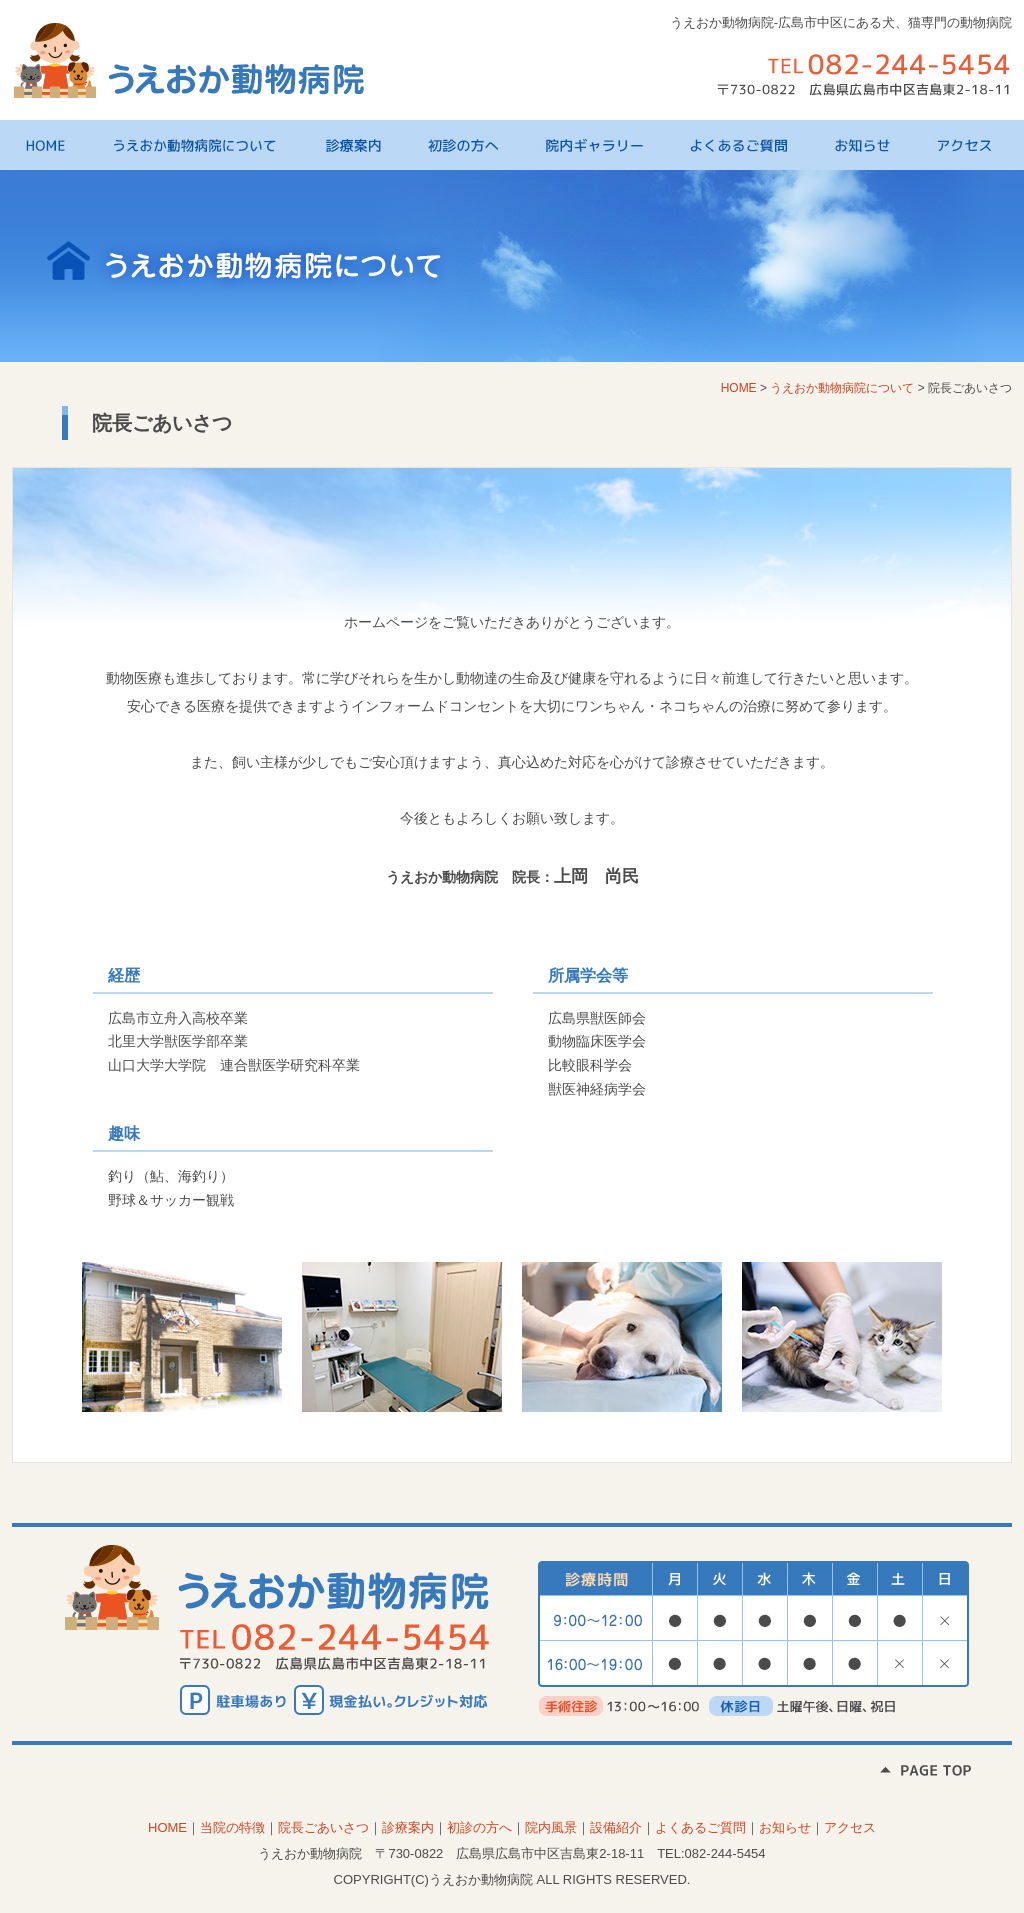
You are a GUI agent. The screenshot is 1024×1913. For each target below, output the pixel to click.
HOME (56, 145)
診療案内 (363, 145)
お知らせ (873, 145)
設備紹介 (616, 1827)
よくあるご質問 (749, 145)
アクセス (968, 145)
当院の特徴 (232, 1827)
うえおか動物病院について (206, 145)
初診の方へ (473, 145)
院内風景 (551, 1827)
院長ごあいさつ (323, 1827)
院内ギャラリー (604, 145)
